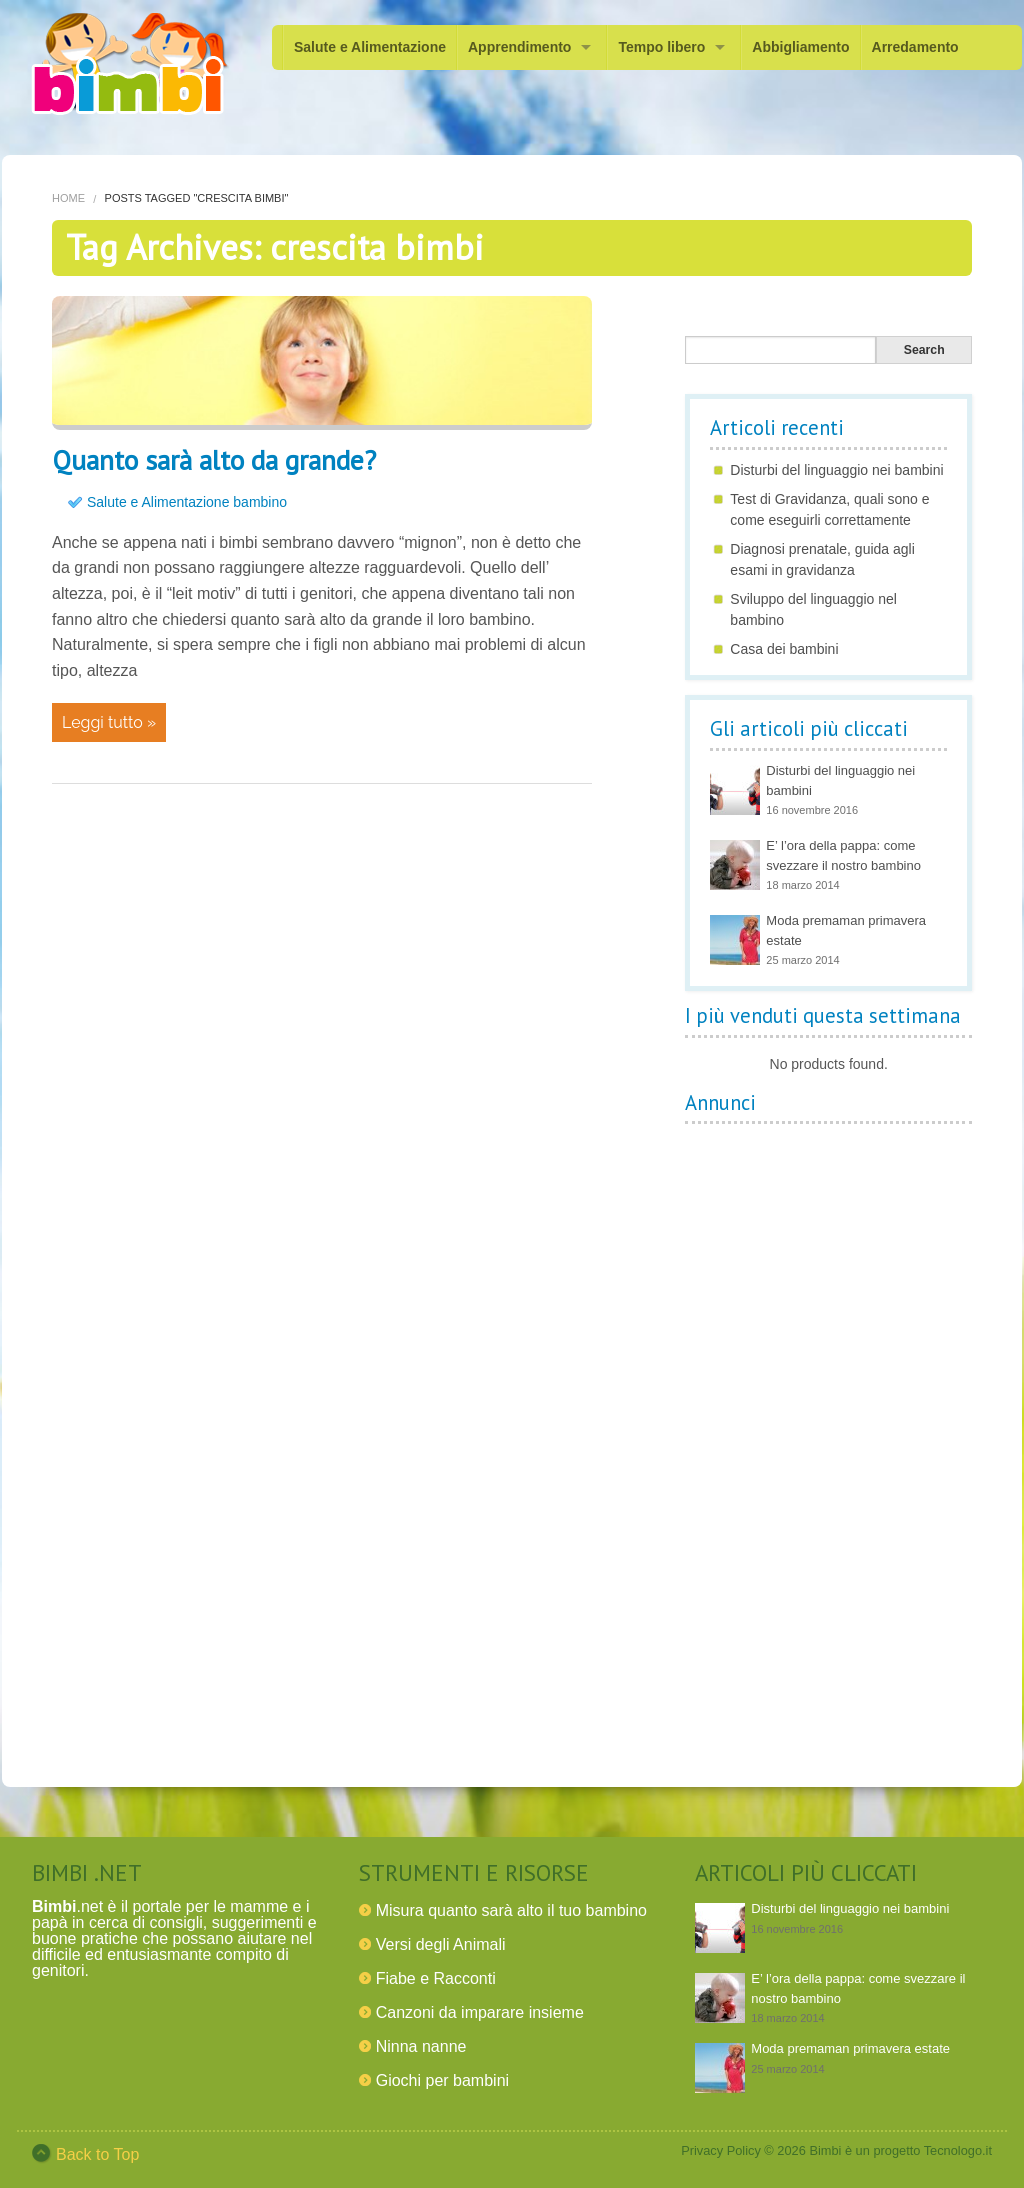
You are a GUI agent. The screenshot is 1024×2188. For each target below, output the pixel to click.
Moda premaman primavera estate (850, 2048)
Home (68, 198)
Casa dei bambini (784, 649)
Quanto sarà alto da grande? (214, 460)
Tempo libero (661, 47)
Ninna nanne (421, 2046)
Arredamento (915, 47)
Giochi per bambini (442, 2080)
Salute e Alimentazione (370, 47)
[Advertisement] (835, 1435)
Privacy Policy (721, 2150)
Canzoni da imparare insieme (480, 2012)
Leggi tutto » (109, 722)
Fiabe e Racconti (436, 1978)
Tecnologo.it (958, 2150)
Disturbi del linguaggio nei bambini (836, 470)
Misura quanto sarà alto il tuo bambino (511, 1910)
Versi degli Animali (441, 1944)
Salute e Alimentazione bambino (187, 502)
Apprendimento (519, 47)
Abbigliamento (800, 47)
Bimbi (825, 2150)
